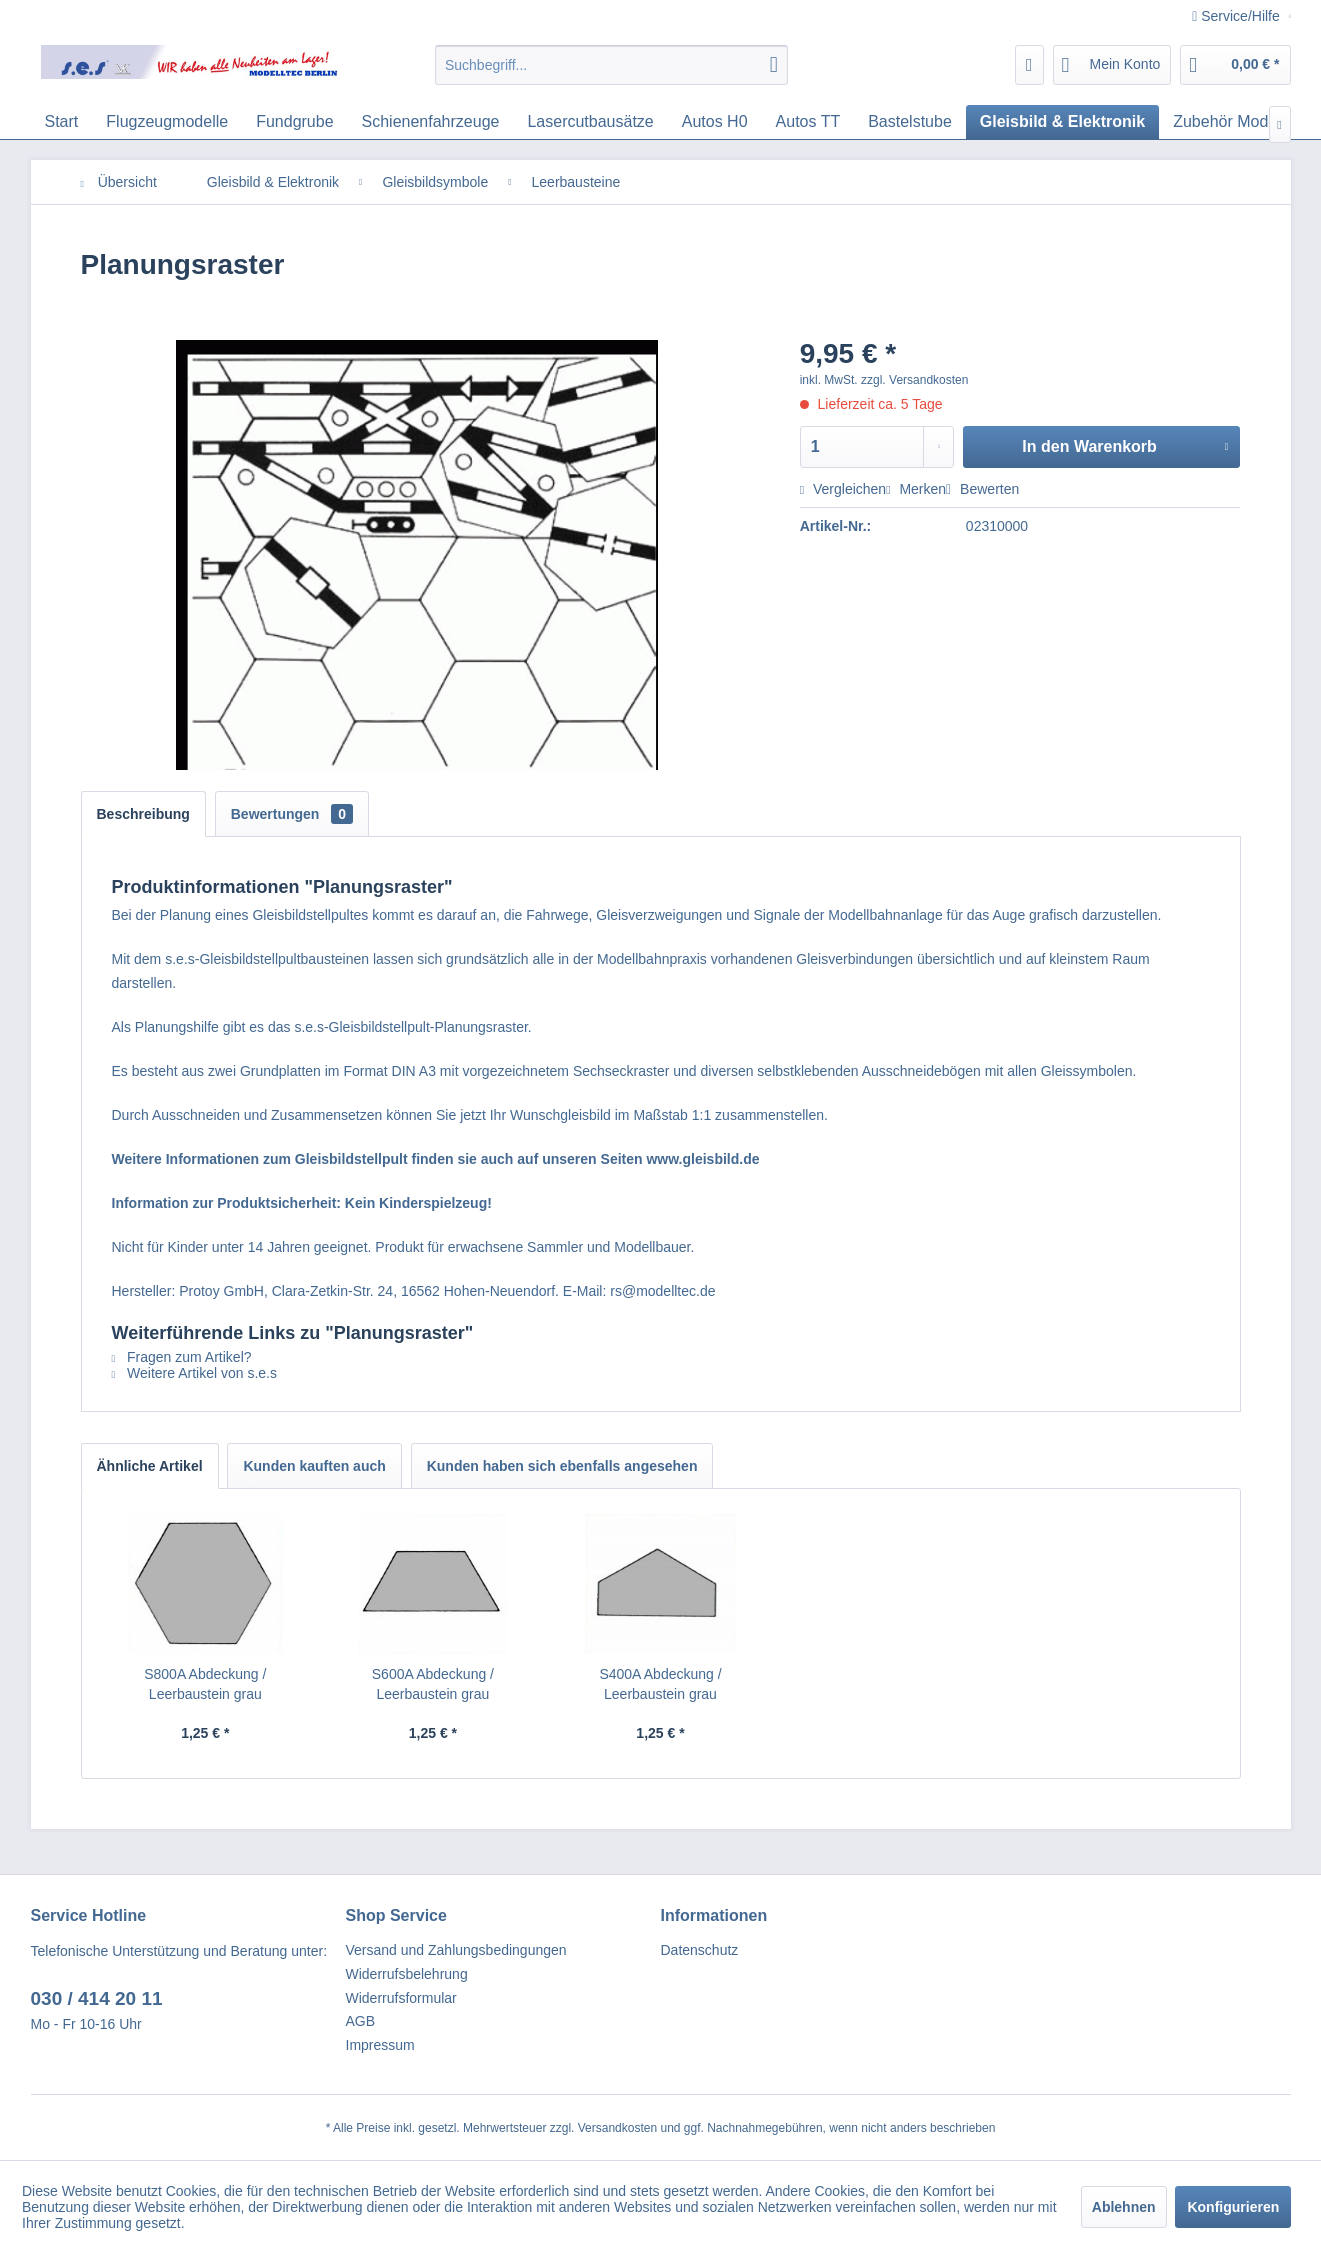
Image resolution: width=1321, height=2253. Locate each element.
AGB (361, 2021)
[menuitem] (611, 65)
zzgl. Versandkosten (914, 380)
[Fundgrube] (294, 122)
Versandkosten (617, 2128)
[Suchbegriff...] (611, 65)
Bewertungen (292, 814)
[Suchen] (774, 65)
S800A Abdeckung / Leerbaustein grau (205, 1684)
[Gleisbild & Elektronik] (1062, 122)
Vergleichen (843, 489)
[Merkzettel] (1029, 65)
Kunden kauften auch (314, 1466)
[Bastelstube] (910, 122)
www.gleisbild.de (702, 1159)
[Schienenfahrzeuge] (431, 122)
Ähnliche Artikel (150, 1466)
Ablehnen (1124, 2207)
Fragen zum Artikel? (182, 1357)
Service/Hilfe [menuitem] (1237, 16)
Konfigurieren (1233, 2207)
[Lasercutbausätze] (590, 122)
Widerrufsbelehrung (407, 1974)
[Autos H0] (715, 122)
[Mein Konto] (1112, 65)
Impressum (380, 2045)
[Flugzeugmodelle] (167, 122)
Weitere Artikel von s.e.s (194, 1373)
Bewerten (982, 489)
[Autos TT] (808, 122)
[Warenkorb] (1235, 65)
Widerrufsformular (401, 1998)
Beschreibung (143, 814)
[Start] (62, 122)
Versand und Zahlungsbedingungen (456, 1950)
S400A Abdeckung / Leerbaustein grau (660, 1684)
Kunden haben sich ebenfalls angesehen (562, 1466)
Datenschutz (700, 1950)
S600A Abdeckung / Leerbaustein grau (433, 1684)
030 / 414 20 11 (97, 1998)
